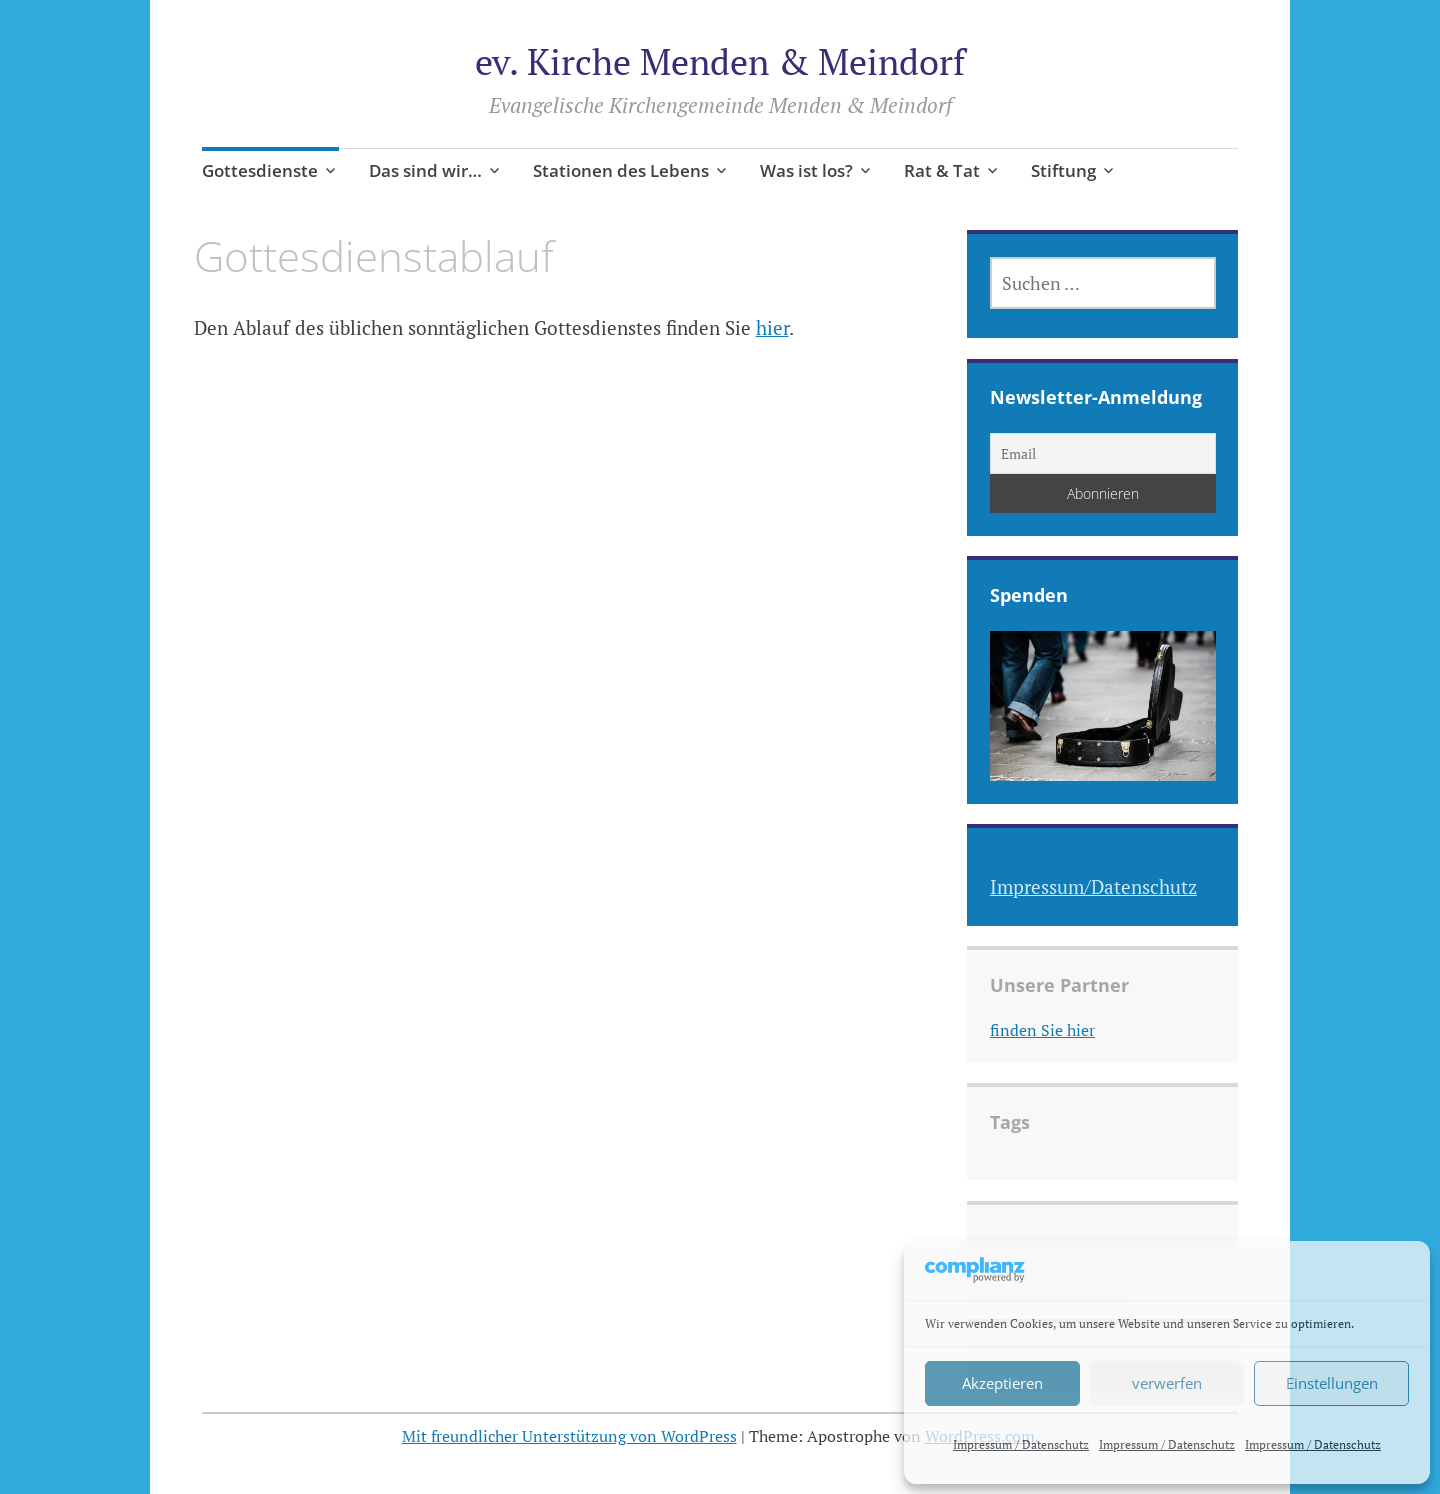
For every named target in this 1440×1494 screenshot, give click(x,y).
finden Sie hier (1042, 1030)
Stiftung (1063, 170)
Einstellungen (1332, 1383)
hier (772, 327)
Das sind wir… (425, 170)
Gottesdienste (260, 170)
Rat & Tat (942, 170)
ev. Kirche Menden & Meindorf (720, 61)
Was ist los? (806, 170)
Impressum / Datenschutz (1021, 1444)
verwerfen (1167, 1383)
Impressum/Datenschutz (1093, 886)
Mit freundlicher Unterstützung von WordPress (569, 1436)
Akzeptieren (1002, 1383)
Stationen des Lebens (621, 170)
